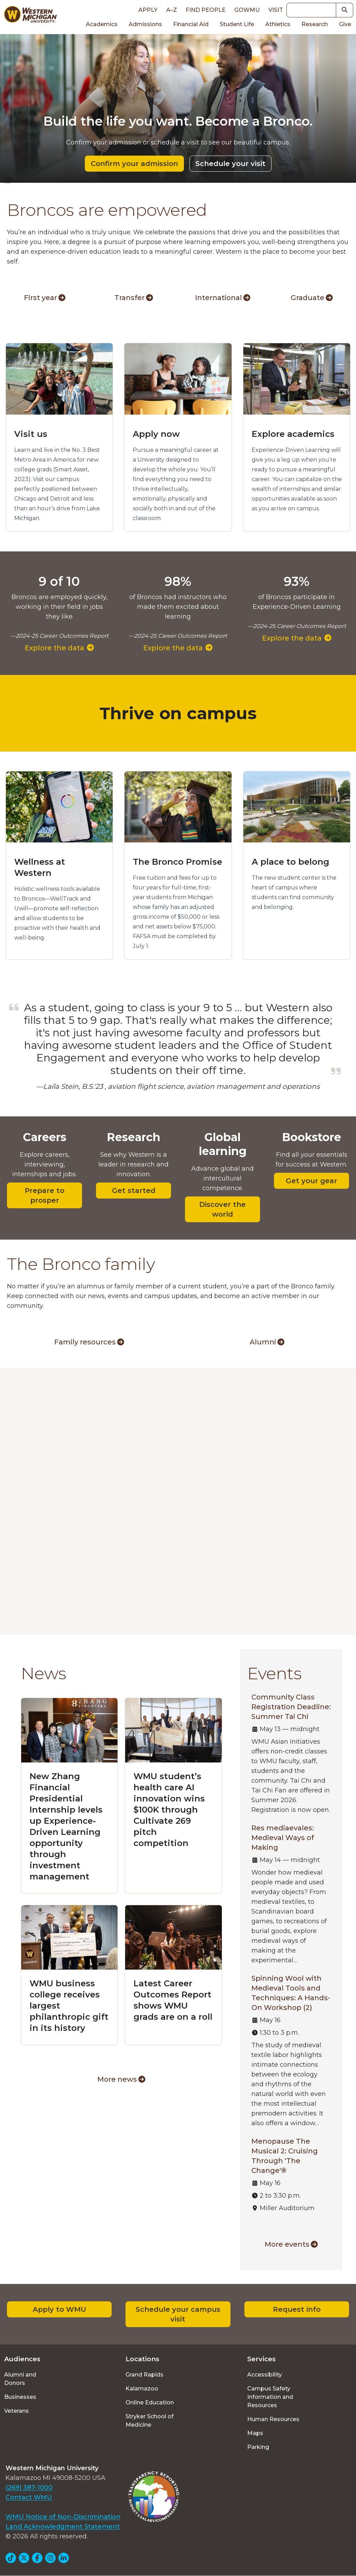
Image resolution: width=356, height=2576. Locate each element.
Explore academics (293, 434)
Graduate (312, 297)
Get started (133, 1190)
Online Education (150, 2402)
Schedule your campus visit (178, 2314)
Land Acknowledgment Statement (63, 2526)
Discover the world (222, 1209)
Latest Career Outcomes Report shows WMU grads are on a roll (173, 2000)
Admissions (145, 24)
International (222, 297)
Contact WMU (29, 2497)
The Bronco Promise (177, 862)
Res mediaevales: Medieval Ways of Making (282, 1838)
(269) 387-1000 (29, 2487)
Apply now (156, 434)
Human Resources (273, 2419)
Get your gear (311, 1181)
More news (121, 2079)
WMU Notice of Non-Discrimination (63, 2517)
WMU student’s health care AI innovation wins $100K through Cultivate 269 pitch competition (169, 1809)
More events (291, 2244)
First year (44, 297)
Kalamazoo (142, 2388)
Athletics (277, 24)
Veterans (16, 2411)
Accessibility (264, 2374)
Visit (275, 10)
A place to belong (290, 862)
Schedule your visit (230, 163)
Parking (258, 2447)
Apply (147, 10)
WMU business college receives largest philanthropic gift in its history (69, 2005)
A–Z (171, 10)
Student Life (237, 24)
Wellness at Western (39, 867)
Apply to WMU (59, 2309)
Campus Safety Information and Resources (270, 2397)
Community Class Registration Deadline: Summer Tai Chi (291, 1707)
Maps (255, 2433)
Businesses (20, 2397)
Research (314, 24)
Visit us (30, 434)
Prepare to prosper (44, 1195)
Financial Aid (191, 24)
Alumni (267, 1342)
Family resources (89, 1342)
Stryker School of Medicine (149, 2420)
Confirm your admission (134, 163)
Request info (297, 2309)
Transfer (133, 297)
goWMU (247, 10)
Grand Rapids (144, 2374)
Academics (102, 24)
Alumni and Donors (20, 2378)
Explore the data (59, 648)
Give (345, 24)
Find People (206, 10)
